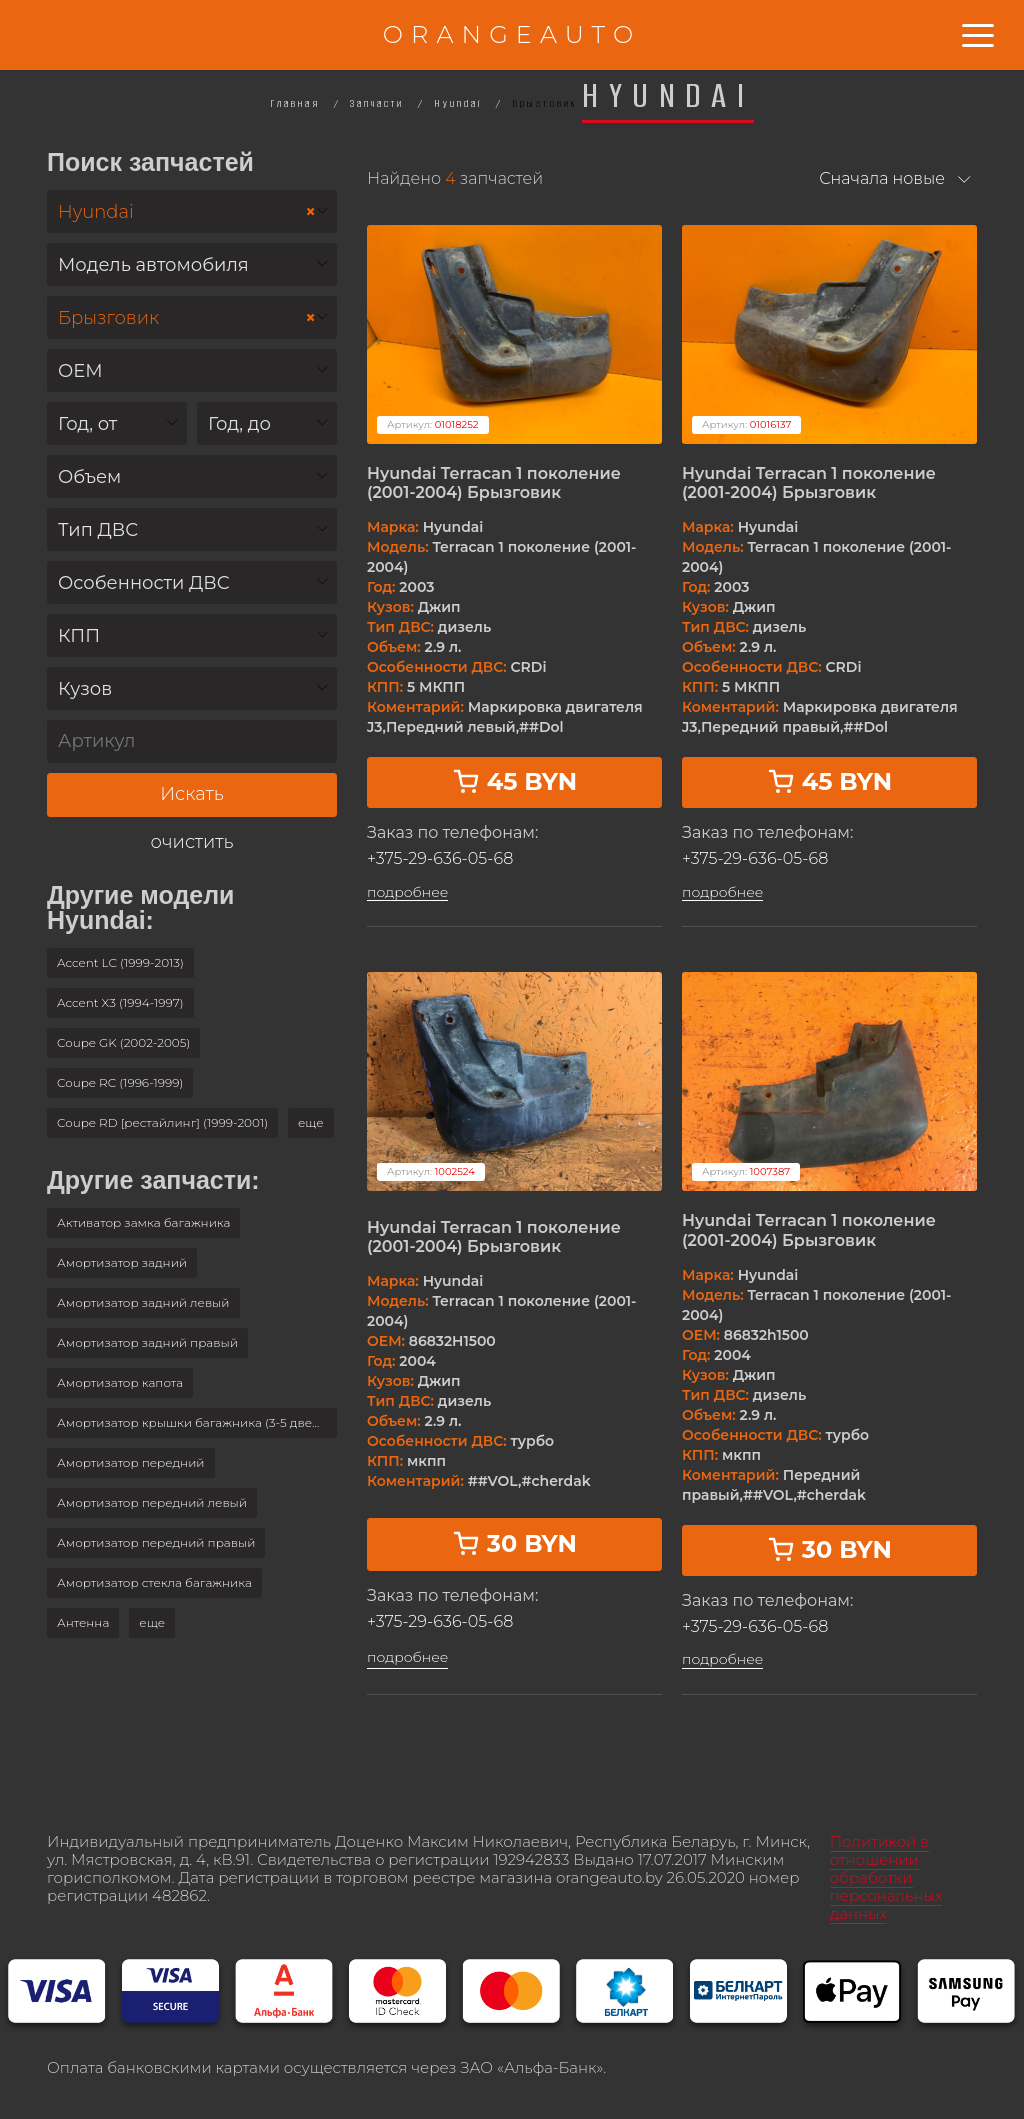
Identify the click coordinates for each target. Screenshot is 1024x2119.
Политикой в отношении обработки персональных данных (886, 1877)
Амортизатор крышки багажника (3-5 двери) (194, 1422)
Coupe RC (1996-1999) (120, 1082)
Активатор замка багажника (143, 1222)
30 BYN (514, 1543)
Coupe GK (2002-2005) (123, 1042)
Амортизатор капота (120, 1382)
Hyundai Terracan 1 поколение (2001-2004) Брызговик (494, 483)
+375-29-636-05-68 (440, 858)
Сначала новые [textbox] (882, 178)
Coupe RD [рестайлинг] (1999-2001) (162, 1122)
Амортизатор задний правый (147, 1342)
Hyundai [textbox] (187, 212)
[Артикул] (192, 741)
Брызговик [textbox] (187, 318)
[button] (311, 1123)
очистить (192, 842)
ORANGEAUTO (511, 34)
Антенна (83, 1622)
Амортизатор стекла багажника (154, 1582)
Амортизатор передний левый (152, 1502)
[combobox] (192, 211)
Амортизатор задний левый (143, 1302)
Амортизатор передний (131, 1462)
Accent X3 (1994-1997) (120, 1002)
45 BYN (514, 781)
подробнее (407, 892)
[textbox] (192, 265)
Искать (191, 794)
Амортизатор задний (122, 1262)
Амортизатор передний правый (156, 1542)
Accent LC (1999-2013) (120, 962)
